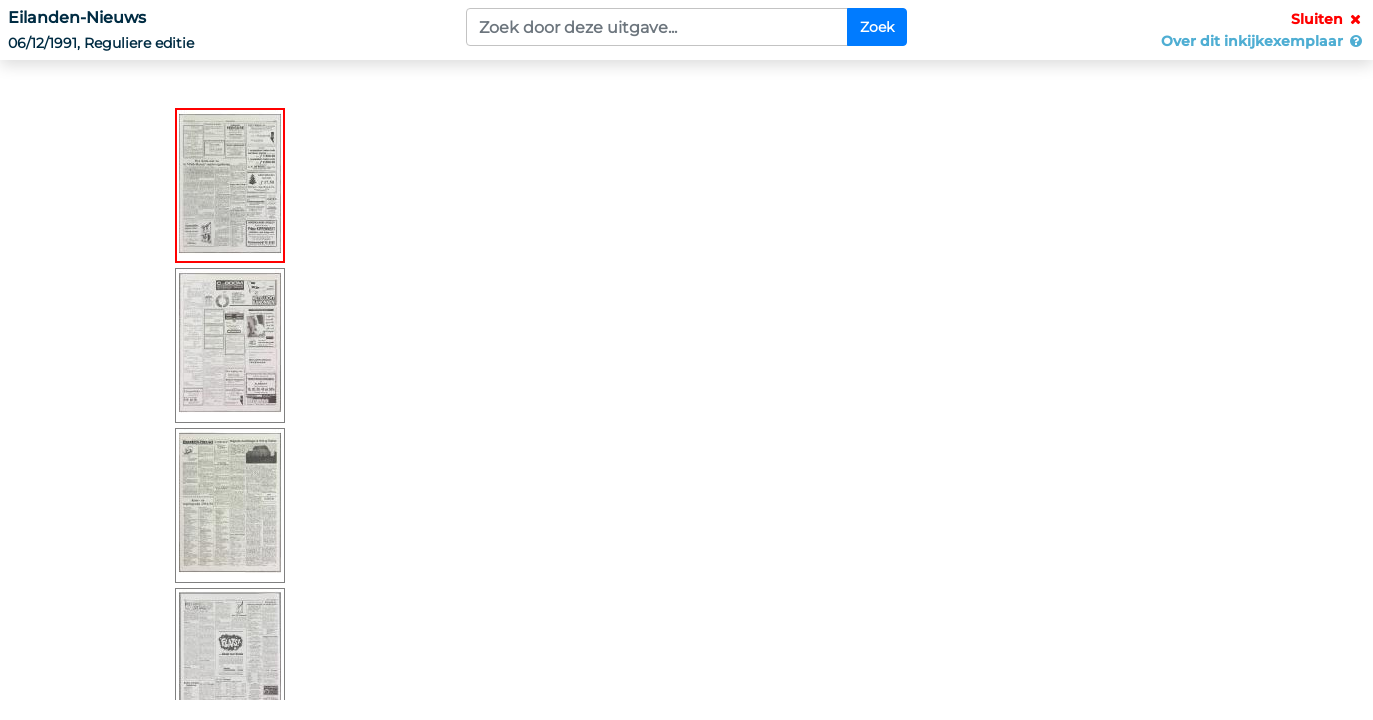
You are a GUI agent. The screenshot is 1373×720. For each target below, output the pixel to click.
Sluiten (1328, 19)
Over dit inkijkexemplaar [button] (1263, 41)
